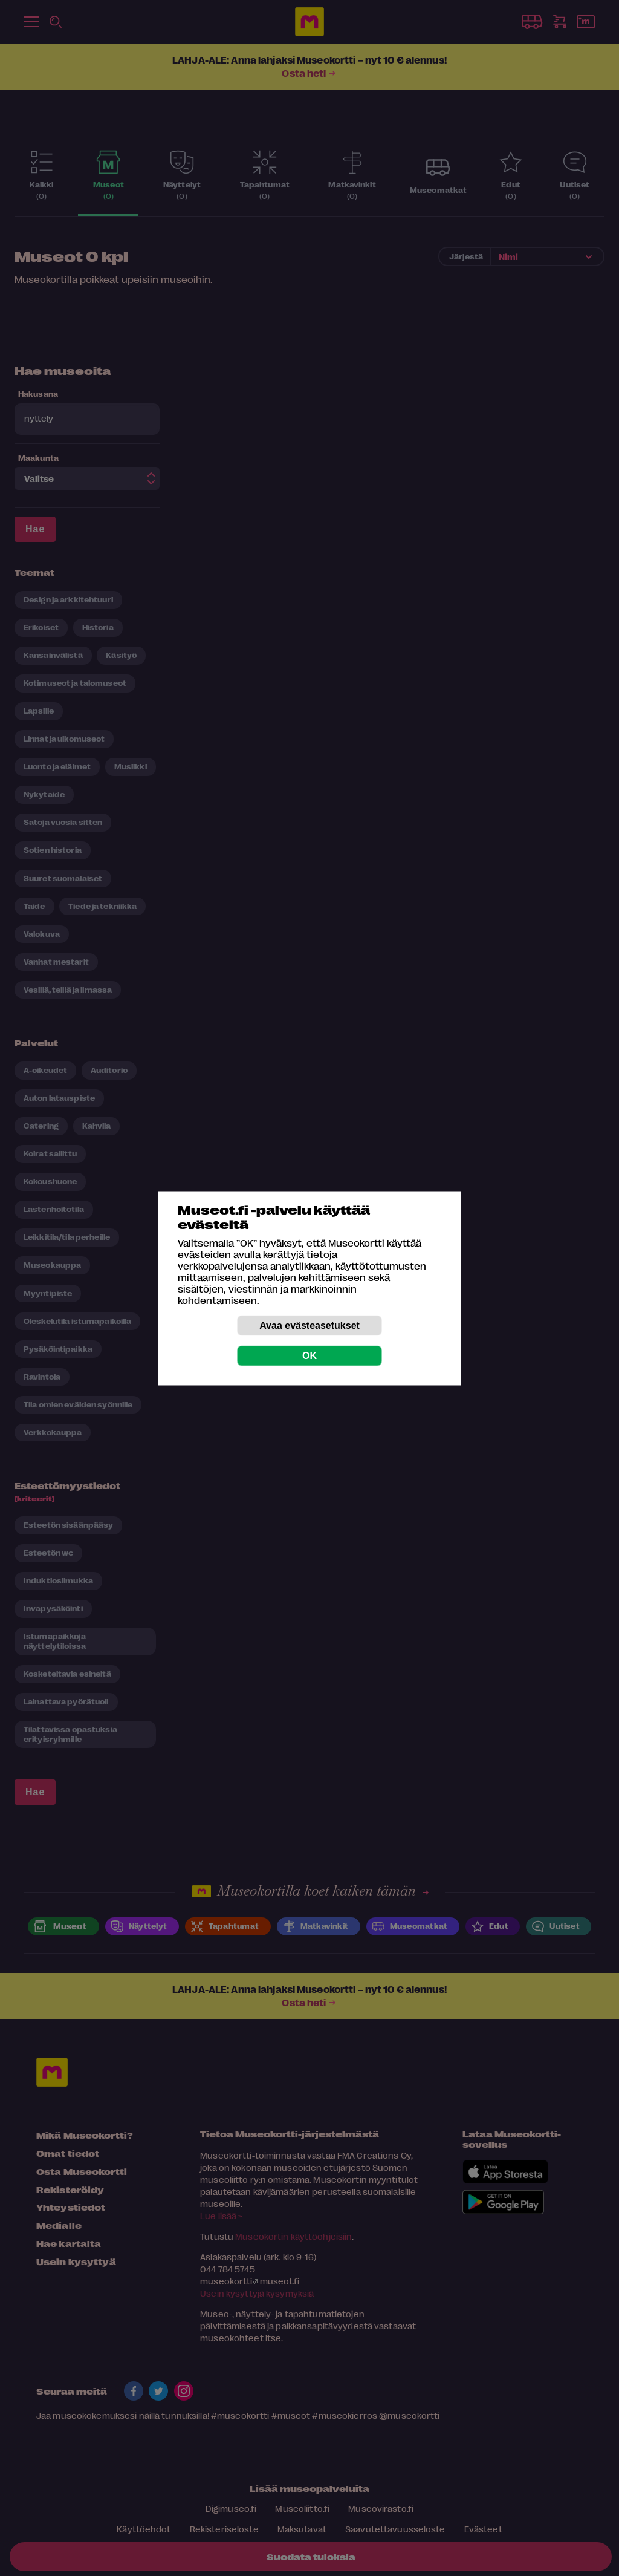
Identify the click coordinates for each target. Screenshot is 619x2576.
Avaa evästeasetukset (309, 1325)
